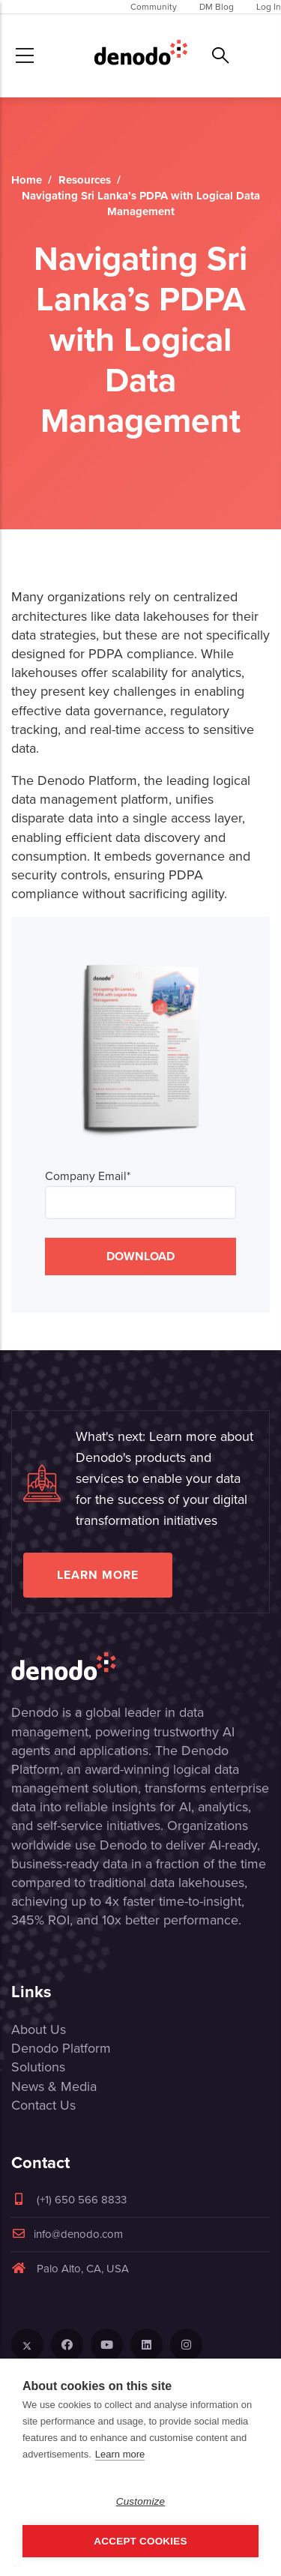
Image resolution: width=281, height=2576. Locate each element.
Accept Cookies (140, 2541)
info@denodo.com (67, 2234)
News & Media (54, 2086)
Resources (84, 180)
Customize (141, 2501)
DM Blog (216, 6)
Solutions (38, 2067)
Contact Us (43, 2105)
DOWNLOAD (140, 1256)
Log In (268, 6)
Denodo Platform (61, 2048)
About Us (38, 2029)
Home (26, 180)
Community (153, 6)
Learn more (98, 1574)
